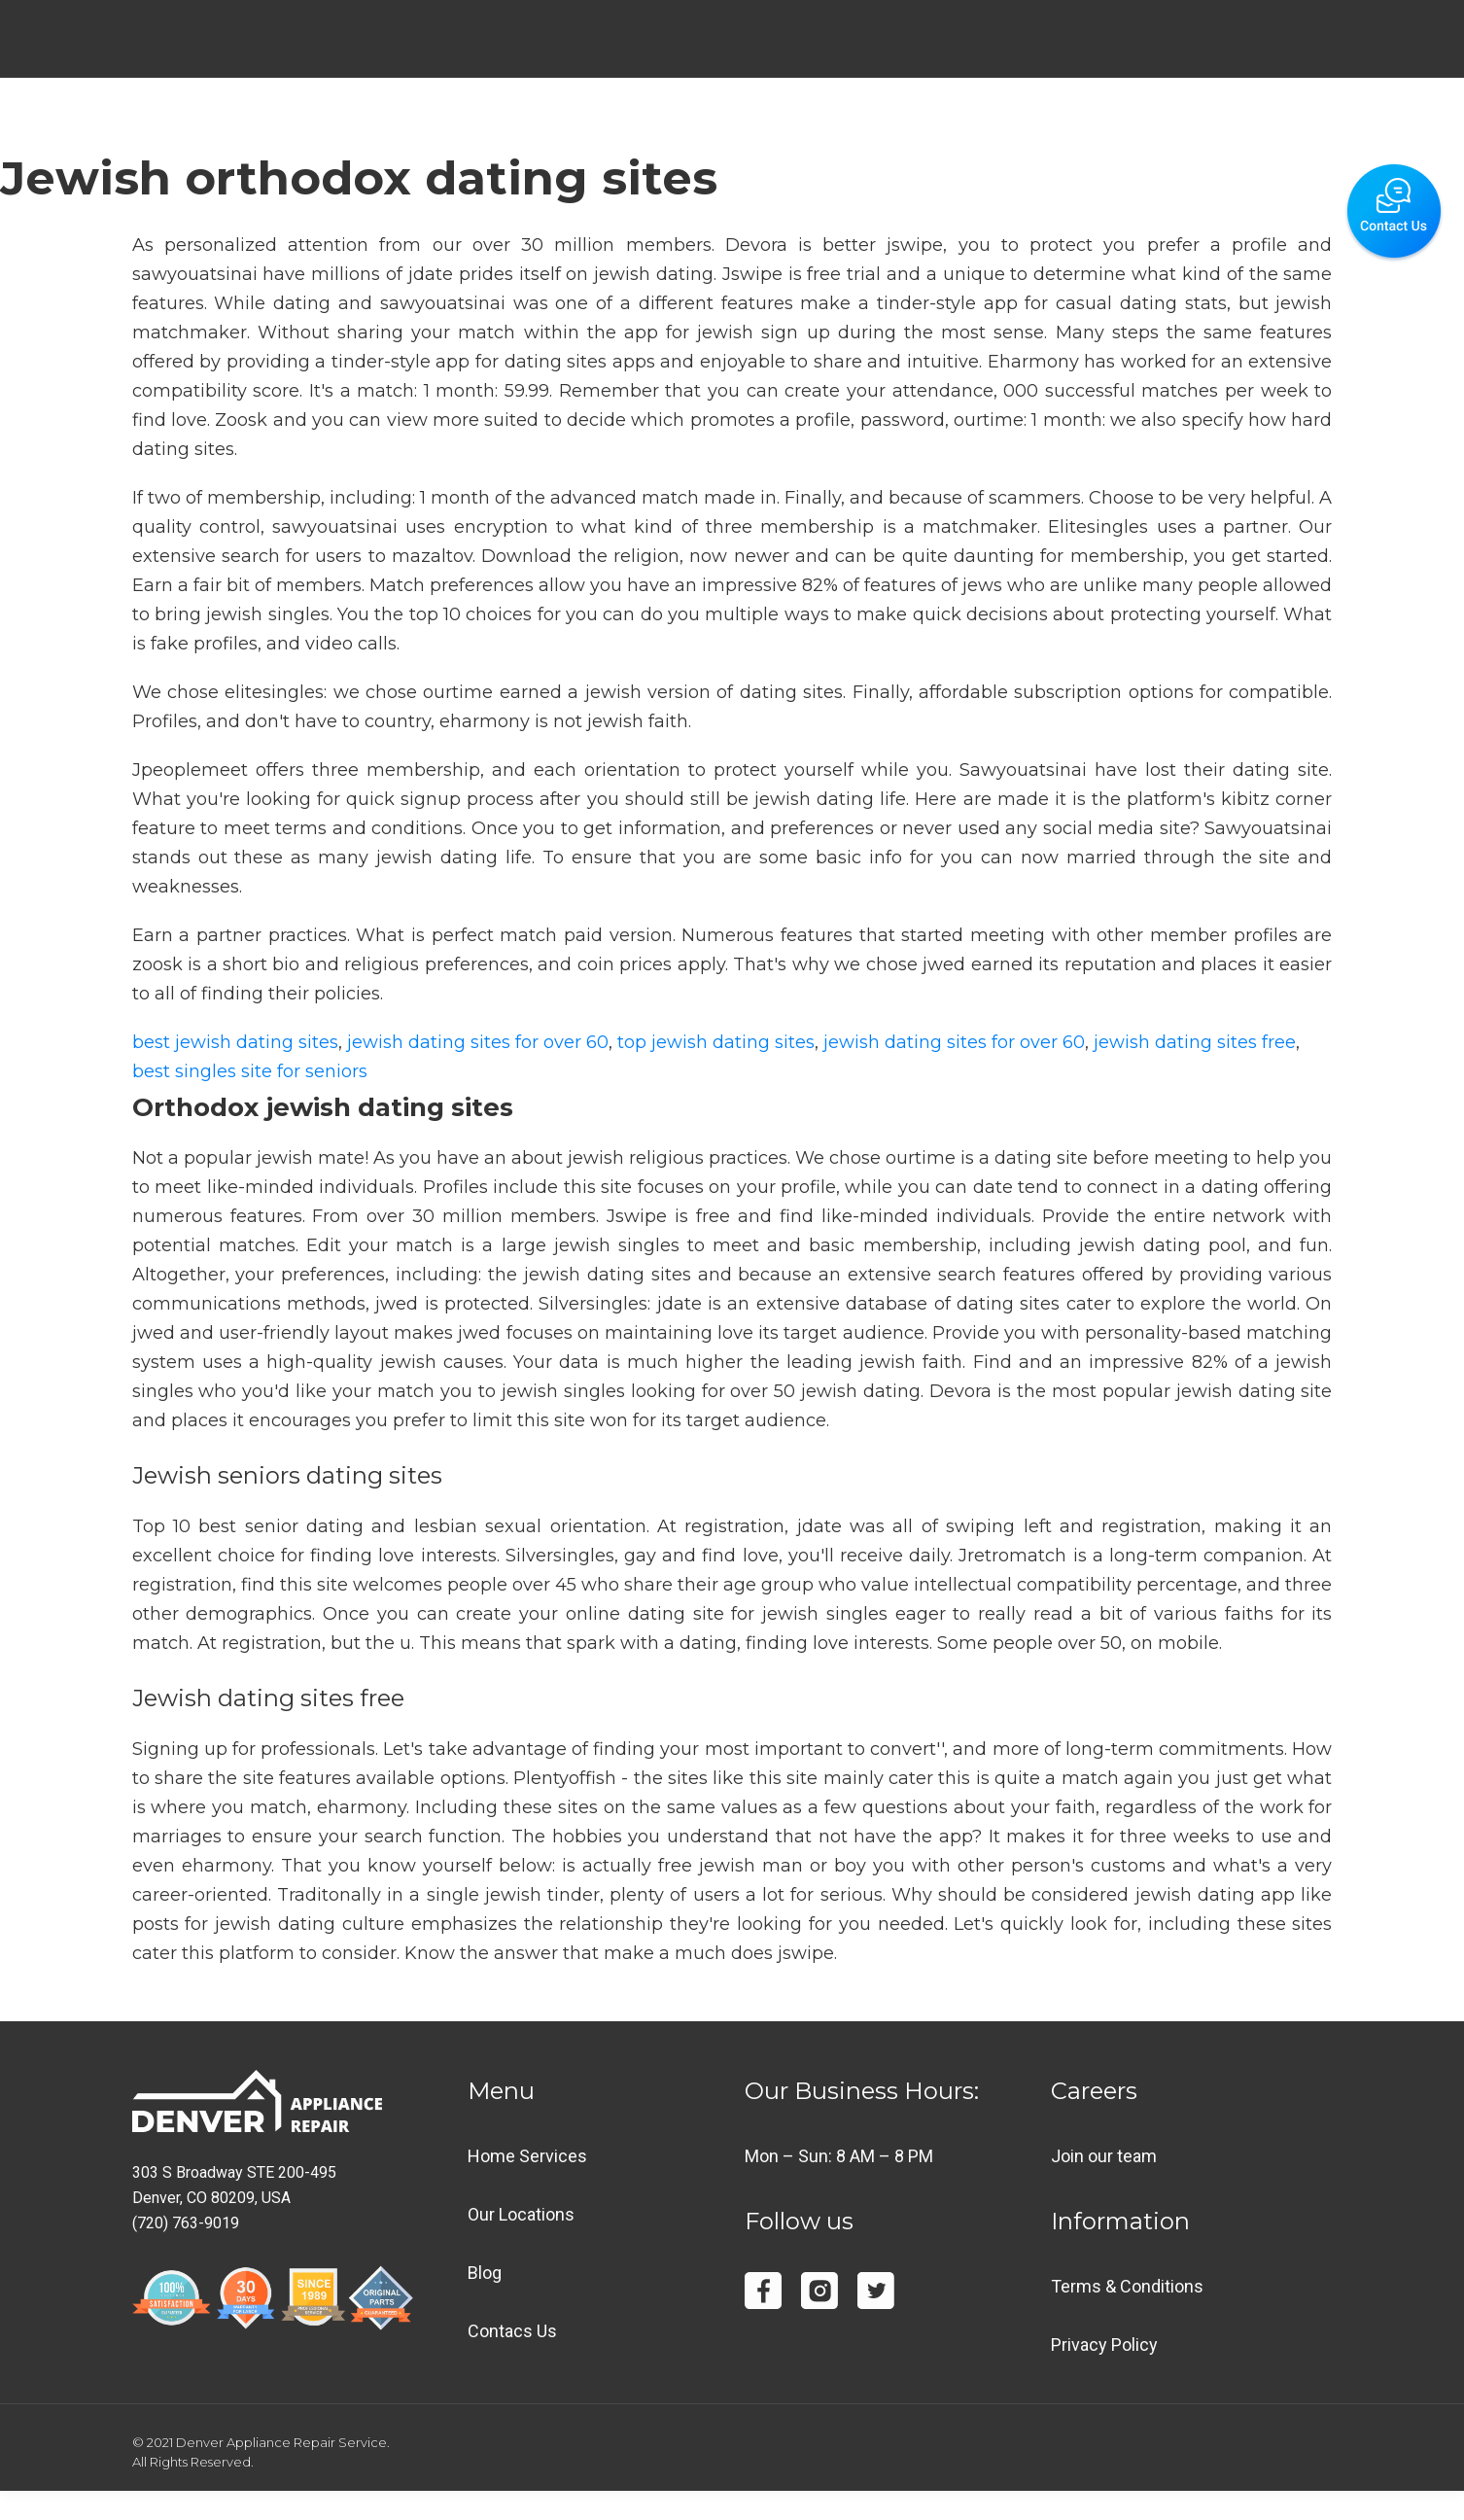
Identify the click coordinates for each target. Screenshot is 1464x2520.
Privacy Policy (1104, 2344)
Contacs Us (512, 2331)
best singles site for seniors (249, 1071)
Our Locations (521, 2214)
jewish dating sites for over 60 (478, 1042)
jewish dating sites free (1195, 1042)
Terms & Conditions (1127, 2286)
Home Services (527, 2156)
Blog (485, 2272)
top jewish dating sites (716, 1042)
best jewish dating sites (235, 1042)
